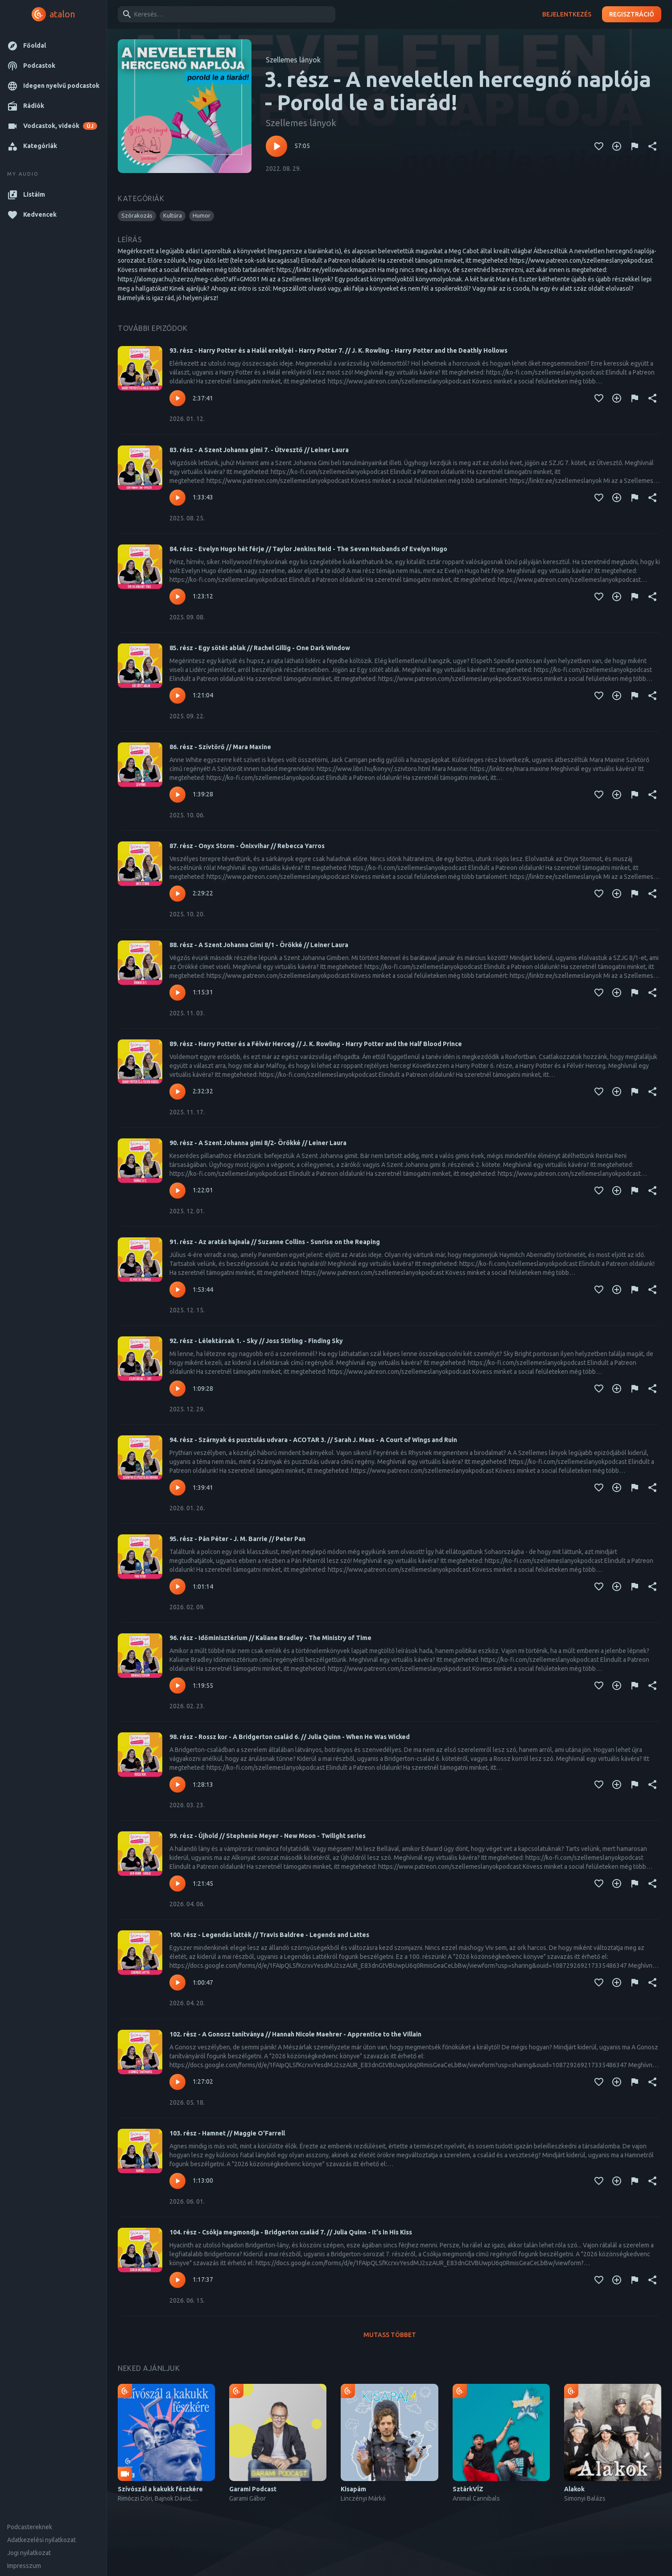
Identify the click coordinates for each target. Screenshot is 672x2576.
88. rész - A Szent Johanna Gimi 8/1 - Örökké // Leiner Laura (258, 944)
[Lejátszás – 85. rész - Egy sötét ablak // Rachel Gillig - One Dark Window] (177, 696)
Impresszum (24, 2565)
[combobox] (224, 14)
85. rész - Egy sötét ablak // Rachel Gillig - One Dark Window (259, 647)
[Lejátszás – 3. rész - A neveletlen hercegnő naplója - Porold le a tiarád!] (276, 146)
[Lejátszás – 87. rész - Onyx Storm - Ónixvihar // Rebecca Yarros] (177, 894)
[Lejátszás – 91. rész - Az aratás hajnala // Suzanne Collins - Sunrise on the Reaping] (177, 1290)
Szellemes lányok (293, 60)
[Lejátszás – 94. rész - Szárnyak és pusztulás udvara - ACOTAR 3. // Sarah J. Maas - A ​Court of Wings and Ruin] (177, 1488)
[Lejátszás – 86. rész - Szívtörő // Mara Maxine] (177, 795)
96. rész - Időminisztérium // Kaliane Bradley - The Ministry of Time (270, 1637)
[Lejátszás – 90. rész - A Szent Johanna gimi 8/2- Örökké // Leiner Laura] (177, 1191)
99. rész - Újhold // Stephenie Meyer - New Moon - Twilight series (267, 1835)
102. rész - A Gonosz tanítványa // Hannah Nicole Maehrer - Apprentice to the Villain (295, 2034)
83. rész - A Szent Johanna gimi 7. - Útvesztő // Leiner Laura (259, 449)
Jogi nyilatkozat (29, 2552)
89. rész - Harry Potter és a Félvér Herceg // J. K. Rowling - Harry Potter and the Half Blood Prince (315, 1043)
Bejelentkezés (567, 14)
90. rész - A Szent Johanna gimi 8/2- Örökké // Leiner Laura (257, 1142)
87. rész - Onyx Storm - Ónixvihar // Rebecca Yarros (247, 845)
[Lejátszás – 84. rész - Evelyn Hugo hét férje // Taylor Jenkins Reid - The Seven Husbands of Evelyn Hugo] (177, 597)
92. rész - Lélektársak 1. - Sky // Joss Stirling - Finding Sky (256, 1340)
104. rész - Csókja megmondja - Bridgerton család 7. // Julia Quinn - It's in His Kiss (290, 2232)
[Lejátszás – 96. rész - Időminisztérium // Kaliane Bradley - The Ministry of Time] (177, 1685)
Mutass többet (390, 2335)
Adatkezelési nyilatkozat (41, 2539)
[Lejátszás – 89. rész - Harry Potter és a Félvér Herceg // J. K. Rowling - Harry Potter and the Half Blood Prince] (177, 1092)
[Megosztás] (652, 146)
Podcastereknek (29, 2527)
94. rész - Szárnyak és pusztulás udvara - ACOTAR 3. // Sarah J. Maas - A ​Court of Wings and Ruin (313, 1439)
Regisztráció (631, 14)
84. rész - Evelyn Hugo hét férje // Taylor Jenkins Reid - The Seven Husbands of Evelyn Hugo (308, 548)
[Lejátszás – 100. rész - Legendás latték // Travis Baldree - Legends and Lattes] (177, 1982)
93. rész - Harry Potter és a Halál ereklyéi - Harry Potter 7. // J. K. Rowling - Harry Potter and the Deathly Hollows (338, 350)
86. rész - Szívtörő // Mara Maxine (220, 746)
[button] (53, 46)
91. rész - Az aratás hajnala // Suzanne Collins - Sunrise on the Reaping (274, 1241)
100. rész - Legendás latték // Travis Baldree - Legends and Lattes (269, 1934)
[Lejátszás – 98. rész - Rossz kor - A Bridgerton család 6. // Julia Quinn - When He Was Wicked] (177, 1784)
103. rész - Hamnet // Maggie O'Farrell (227, 2133)
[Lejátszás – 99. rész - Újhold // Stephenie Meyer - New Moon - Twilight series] (177, 1883)
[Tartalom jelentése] (634, 146)
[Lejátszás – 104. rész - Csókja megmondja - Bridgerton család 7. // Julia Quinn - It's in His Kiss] (177, 2280)
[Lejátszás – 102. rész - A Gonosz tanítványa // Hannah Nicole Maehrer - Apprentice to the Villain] (177, 2082)
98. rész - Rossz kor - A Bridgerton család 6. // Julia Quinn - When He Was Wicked (289, 1736)
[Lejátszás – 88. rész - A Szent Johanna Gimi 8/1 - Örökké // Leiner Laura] (177, 993)
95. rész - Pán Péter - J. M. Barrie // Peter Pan (237, 1538)
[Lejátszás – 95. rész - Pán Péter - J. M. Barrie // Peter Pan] (177, 1587)
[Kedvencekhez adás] (599, 146)
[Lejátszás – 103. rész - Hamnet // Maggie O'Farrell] (177, 2181)
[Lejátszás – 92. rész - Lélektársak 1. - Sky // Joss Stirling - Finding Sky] (177, 1389)
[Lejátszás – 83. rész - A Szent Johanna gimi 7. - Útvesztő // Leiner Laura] (177, 498)
